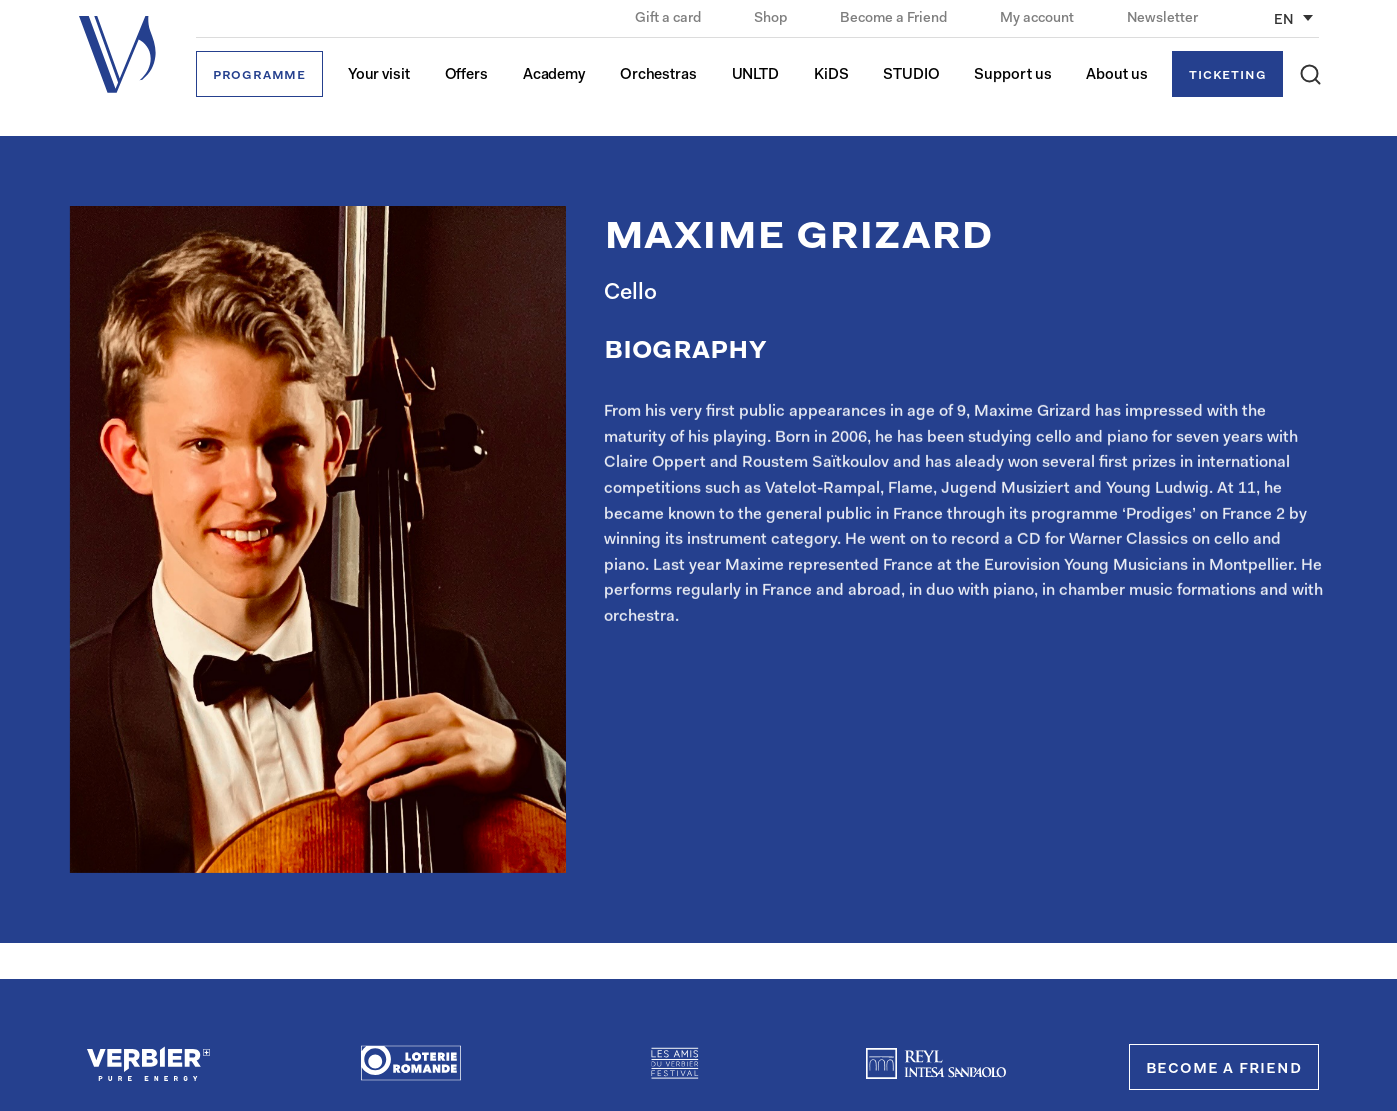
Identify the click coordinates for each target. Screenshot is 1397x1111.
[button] (1310, 74)
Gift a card (669, 19)
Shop (772, 19)
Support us (1012, 75)
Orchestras (658, 75)
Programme (259, 75)
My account (1038, 19)
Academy (554, 75)
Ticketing (1227, 75)
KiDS (831, 75)
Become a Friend (895, 19)
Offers (466, 75)
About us (1116, 75)
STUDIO (911, 75)
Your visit (379, 75)
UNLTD (756, 75)
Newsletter (1162, 19)
